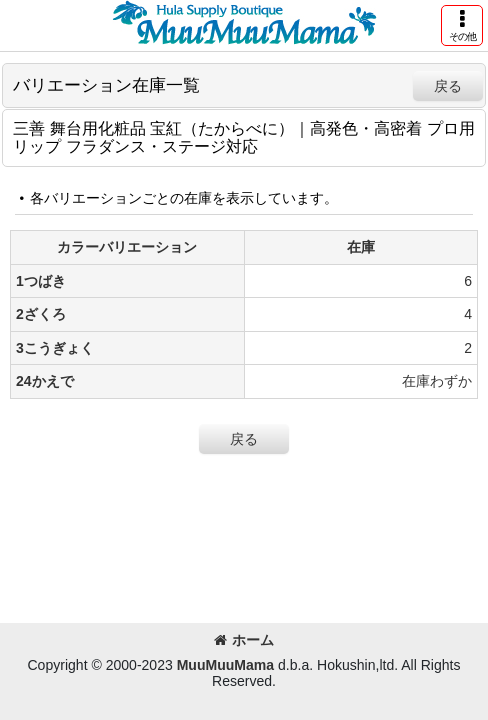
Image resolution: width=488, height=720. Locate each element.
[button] (462, 25)
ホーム (244, 640)
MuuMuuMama (225, 665)
